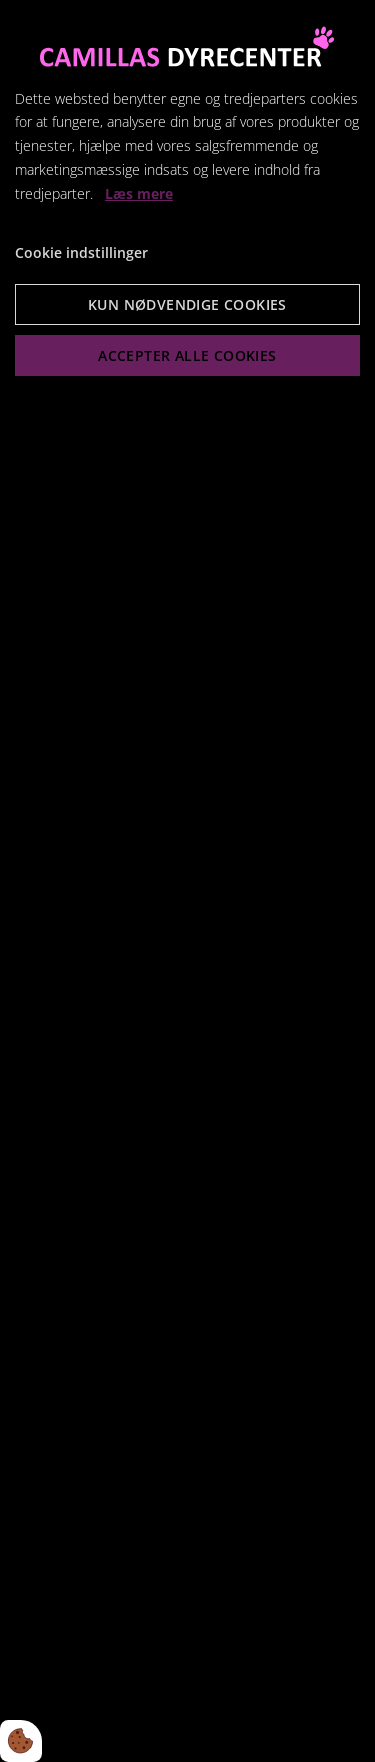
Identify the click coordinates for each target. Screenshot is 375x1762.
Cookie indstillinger (81, 252)
